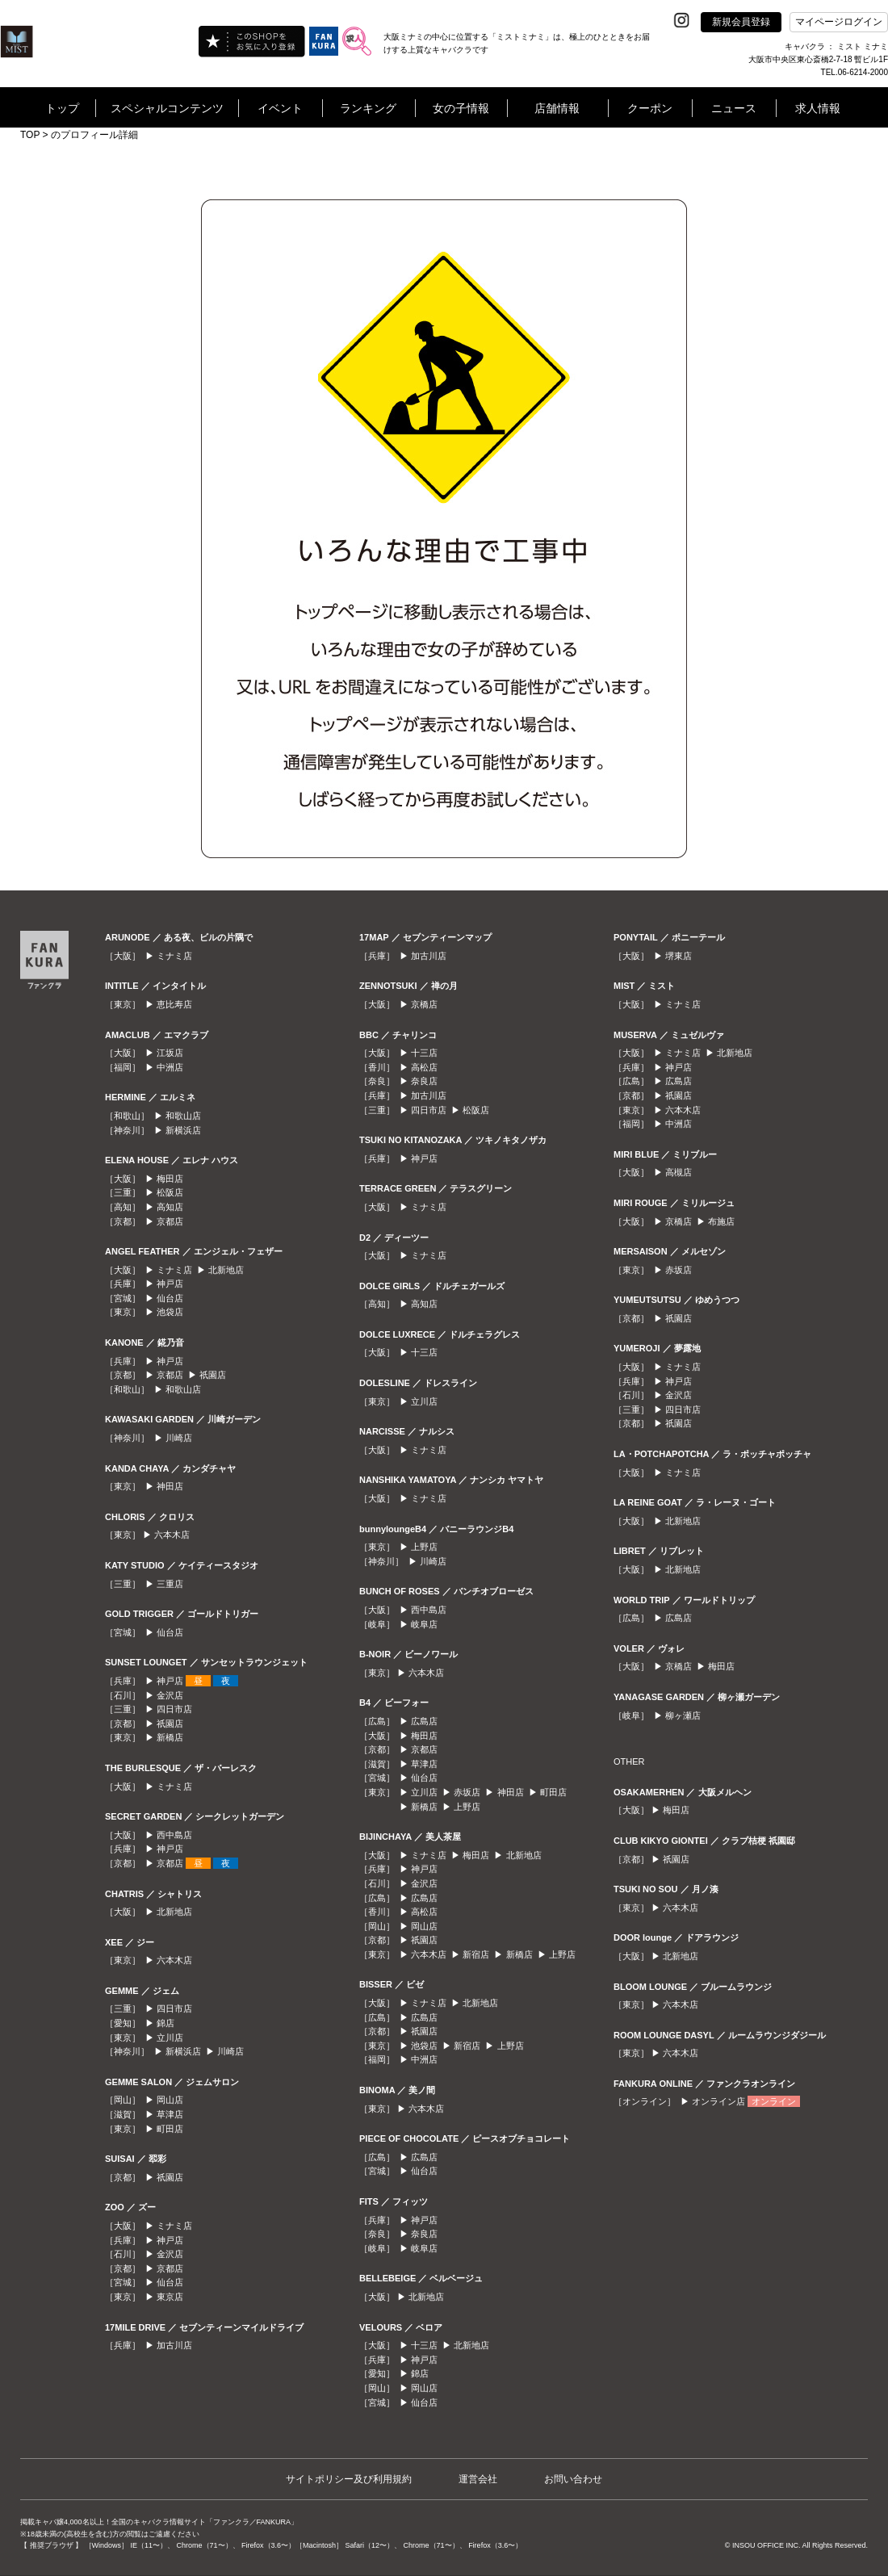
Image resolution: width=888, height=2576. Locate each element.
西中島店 (174, 1835)
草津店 (170, 2114)
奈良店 (424, 1081)
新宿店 (476, 1954)
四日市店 (174, 1709)
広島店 (424, 1721)
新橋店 (170, 1737)
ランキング (368, 108)
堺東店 (678, 956)
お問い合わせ (573, 2479)
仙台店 (170, 1298)
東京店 (170, 2297)
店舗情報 (557, 108)
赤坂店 (467, 1792)
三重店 (170, 1584)
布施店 (721, 1221)
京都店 (170, 1221)
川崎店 (178, 1438)
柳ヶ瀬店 (683, 1715)
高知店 (170, 1207)
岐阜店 (424, 1624)
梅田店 (170, 1178)
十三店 (424, 1053)
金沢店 (170, 1695)
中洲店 (170, 1067)
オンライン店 (718, 2101)
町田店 (170, 2129)
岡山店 (170, 2100)
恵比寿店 (174, 1004)
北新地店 (226, 1270)
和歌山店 (183, 1115)
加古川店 (174, 2345)
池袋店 (170, 1312)
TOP (30, 134)
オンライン (774, 2101)
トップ (62, 108)
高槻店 (678, 1172)
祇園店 (212, 1375)
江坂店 (170, 1053)
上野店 (424, 1547)
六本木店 (172, 1534)
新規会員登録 (741, 21)
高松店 (424, 1067)
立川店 (170, 2037)
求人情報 (817, 108)
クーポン (649, 108)
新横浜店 (183, 1130)
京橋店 (424, 1004)
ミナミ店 (174, 956)
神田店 (170, 1486)
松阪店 (170, 1192)
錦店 (165, 2023)
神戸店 (170, 1283)
